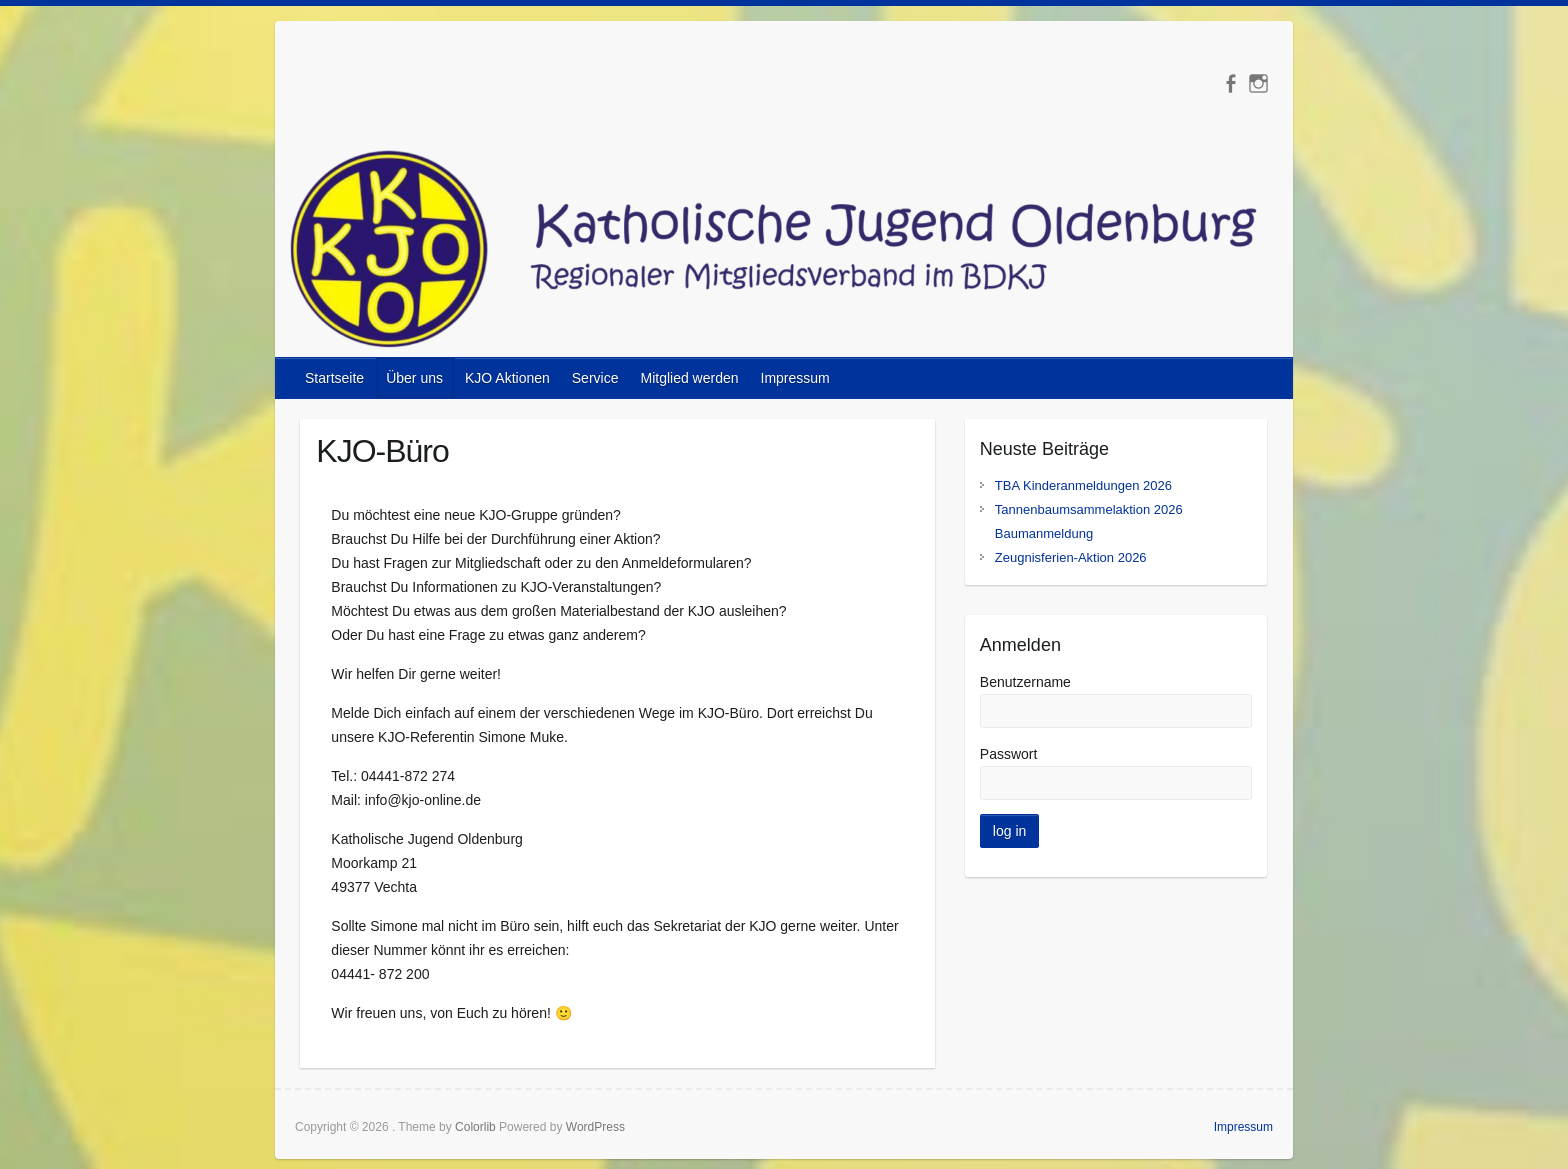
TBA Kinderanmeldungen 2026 (1083, 485)
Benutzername (1025, 682)
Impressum (795, 378)
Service (595, 378)
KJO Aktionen (507, 378)
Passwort (1009, 754)
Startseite (334, 378)
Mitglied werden (689, 378)
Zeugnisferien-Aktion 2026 (1071, 557)
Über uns (414, 378)
